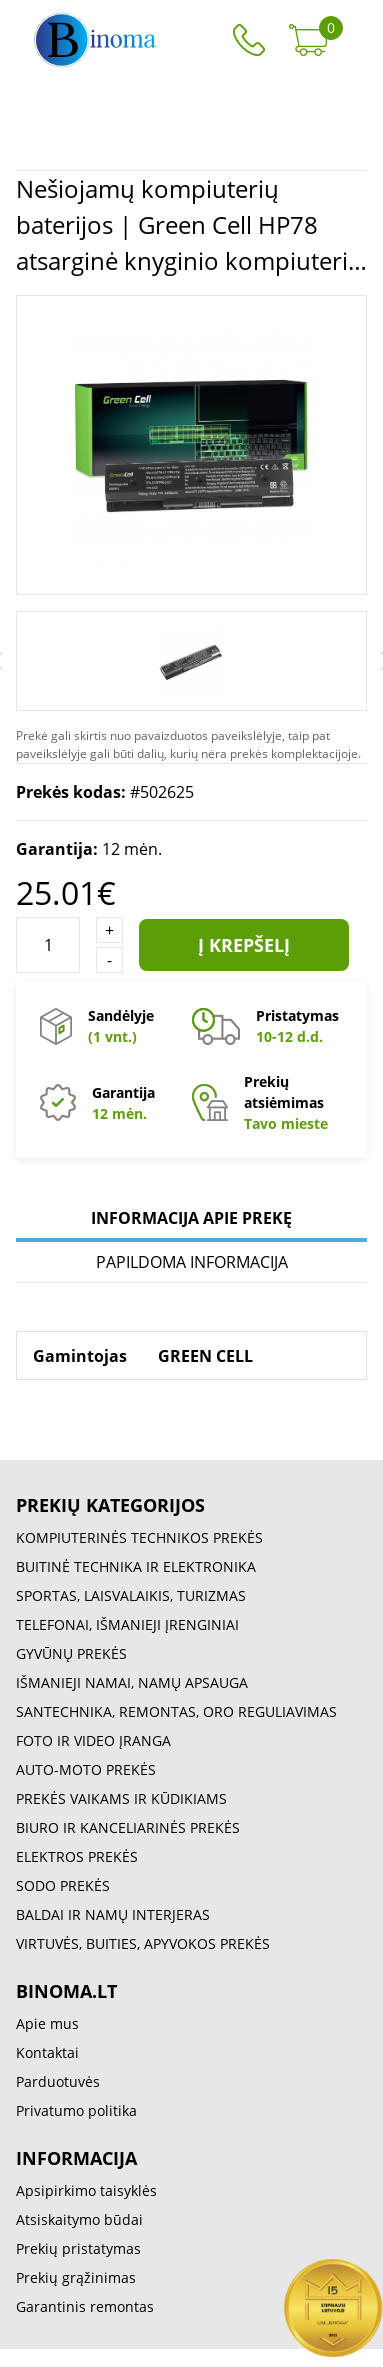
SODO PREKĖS (63, 1885)
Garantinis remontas (85, 2306)
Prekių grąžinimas (76, 2277)
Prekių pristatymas (78, 2248)
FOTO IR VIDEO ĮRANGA (93, 1740)
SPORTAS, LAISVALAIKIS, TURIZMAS (131, 1595)
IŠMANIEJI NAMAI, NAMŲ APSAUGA (132, 1682)
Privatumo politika (76, 2110)
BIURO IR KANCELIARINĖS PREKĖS (128, 1827)
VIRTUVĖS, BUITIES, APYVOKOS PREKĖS (143, 1943)
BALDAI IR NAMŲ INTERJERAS (113, 1914)
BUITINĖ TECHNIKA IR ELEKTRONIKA (136, 1566)
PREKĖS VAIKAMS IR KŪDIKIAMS (121, 1798)
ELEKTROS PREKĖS (77, 1856)
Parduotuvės (58, 2081)
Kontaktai (47, 2052)
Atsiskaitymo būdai (79, 2219)
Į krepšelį (244, 945)
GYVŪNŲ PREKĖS (71, 1653)
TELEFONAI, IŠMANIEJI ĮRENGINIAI (127, 1624)
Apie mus (47, 2023)
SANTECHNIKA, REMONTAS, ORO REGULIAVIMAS (176, 1711)
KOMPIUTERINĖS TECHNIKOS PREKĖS (139, 1537)
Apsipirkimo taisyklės (86, 2190)
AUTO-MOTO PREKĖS (86, 1769)
